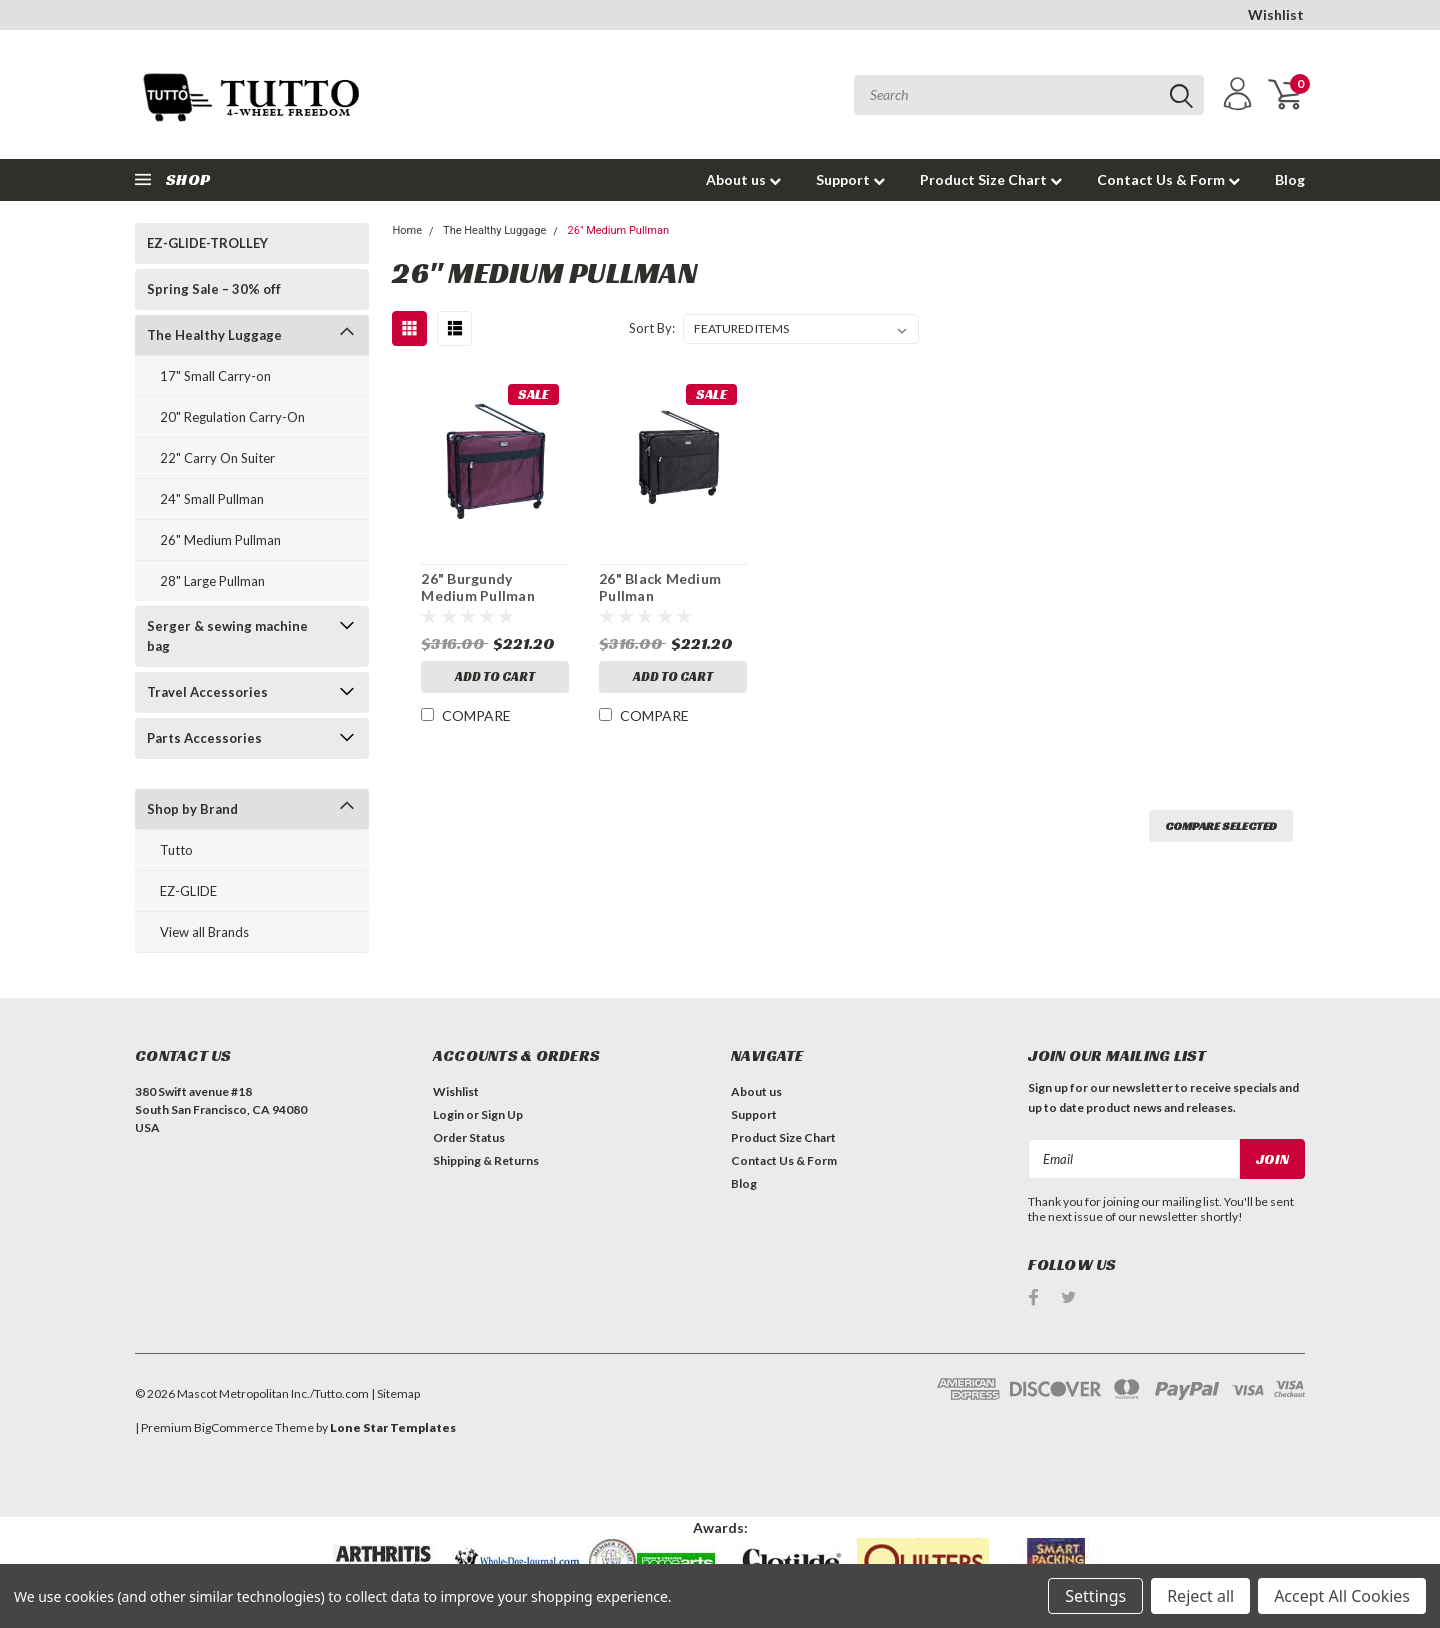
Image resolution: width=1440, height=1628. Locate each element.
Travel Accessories (207, 692)
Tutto (176, 850)
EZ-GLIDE (188, 891)
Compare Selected (1221, 825)
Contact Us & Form (1168, 179)
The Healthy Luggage (214, 335)
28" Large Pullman (212, 581)
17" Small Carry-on (215, 376)
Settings (1095, 1596)
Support (850, 179)
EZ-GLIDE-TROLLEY (207, 243)
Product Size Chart (991, 179)
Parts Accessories (204, 738)
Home (407, 230)
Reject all (1200, 1596)
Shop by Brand (192, 809)
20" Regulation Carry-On (232, 417)
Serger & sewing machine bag (227, 636)
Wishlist (1276, 14)
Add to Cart (495, 676)
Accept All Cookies (1342, 1596)
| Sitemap (395, 1393)
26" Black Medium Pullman (660, 587)
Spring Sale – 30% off (214, 289)
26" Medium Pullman (220, 540)
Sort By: (652, 328)
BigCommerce (233, 1427)
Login (448, 1114)
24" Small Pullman (212, 499)
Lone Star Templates (393, 1427)
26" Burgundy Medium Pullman (478, 587)
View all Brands (204, 932)
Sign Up (502, 1114)
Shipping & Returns (486, 1160)
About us (743, 179)
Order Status (469, 1137)
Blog (1290, 179)
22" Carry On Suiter (217, 458)
